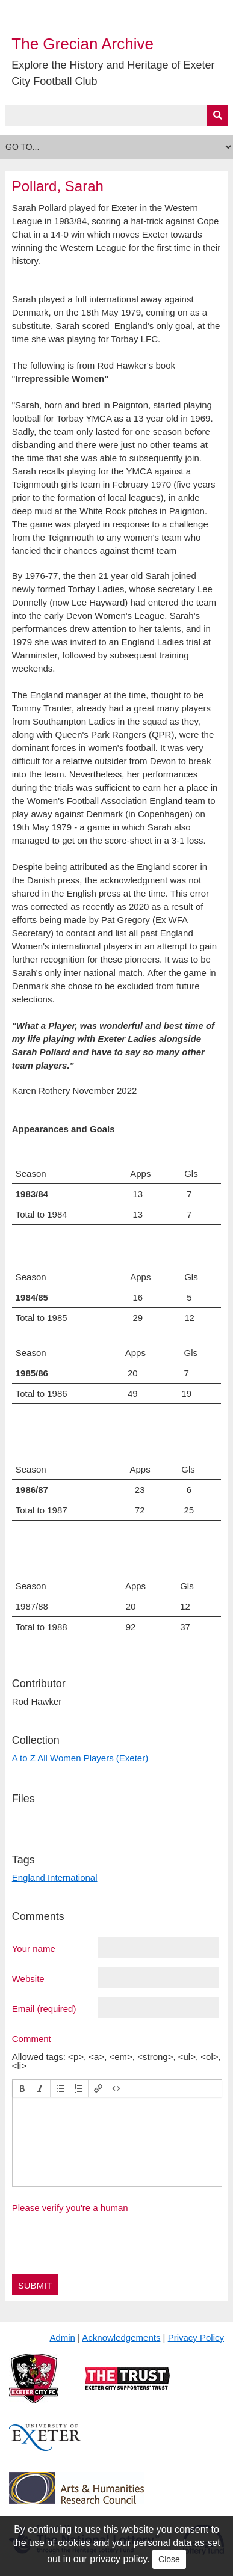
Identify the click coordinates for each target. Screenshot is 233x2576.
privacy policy (118, 2559)
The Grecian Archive (82, 44)
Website (28, 1978)
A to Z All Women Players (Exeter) (80, 1758)
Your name (33, 1948)
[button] (22, 2088)
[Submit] (217, 115)
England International (55, 1877)
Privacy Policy (196, 2337)
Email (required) (44, 2008)
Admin (62, 2337)
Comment (31, 2038)
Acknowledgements (121, 2337)
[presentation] (22, 2088)
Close (169, 2559)
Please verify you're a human (70, 2208)
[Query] (117, 115)
